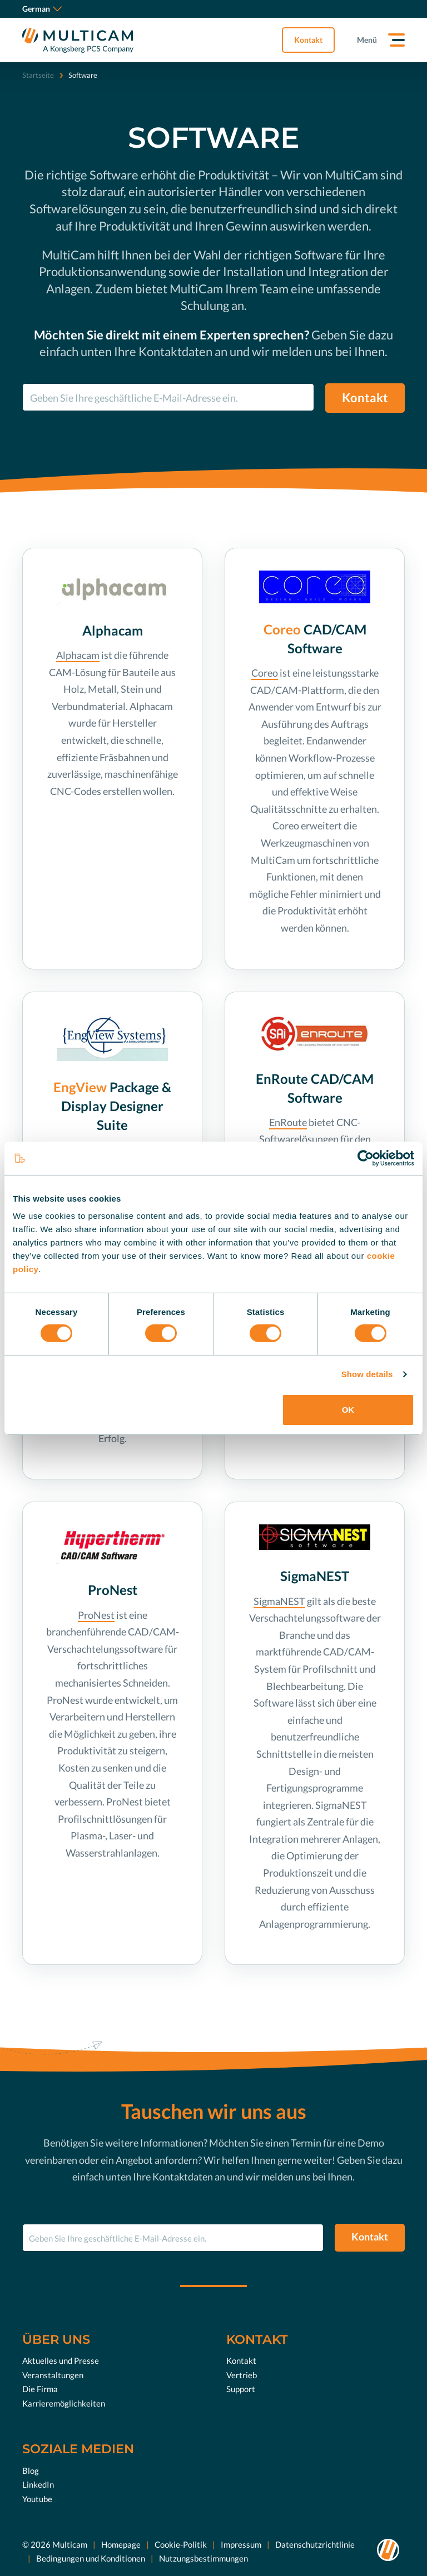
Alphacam (78, 655)
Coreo (264, 673)
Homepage (121, 2544)
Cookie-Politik (181, 2544)
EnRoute (288, 1122)
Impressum (241, 2544)
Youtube (37, 2499)
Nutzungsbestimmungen (203, 2558)
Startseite (38, 75)
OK (348, 1409)
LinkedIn (38, 2484)
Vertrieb (241, 2375)
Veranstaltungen (52, 2375)
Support (240, 2389)
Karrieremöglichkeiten (63, 2403)
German (42, 8)
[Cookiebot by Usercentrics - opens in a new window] (365, 1157)
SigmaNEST (279, 1601)
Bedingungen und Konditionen (90, 2558)
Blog (30, 2470)
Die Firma (40, 2389)
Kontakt (308, 39)
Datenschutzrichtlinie (315, 2544)
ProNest (96, 1615)
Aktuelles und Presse (60, 2360)
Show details (367, 1374)
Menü (367, 39)
